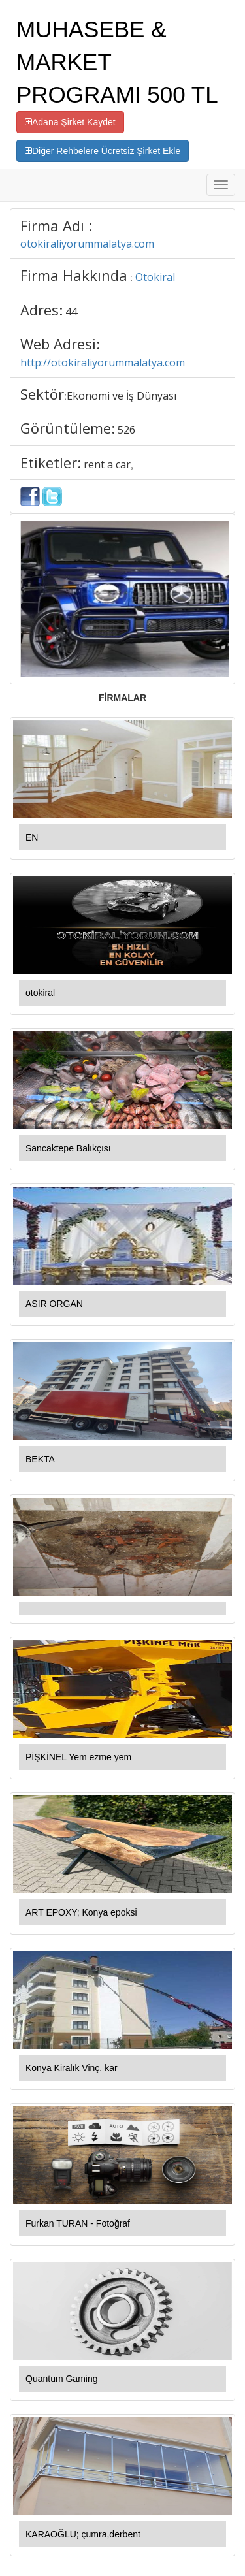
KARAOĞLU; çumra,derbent (82, 2534)
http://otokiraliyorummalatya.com (102, 362)
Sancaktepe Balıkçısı (68, 1148)
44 (71, 311)
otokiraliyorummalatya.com (87, 243)
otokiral (40, 993)
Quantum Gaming (61, 2379)
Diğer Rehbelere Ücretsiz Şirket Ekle (102, 151)
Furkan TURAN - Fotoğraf (77, 2223)
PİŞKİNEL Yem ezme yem (78, 1757)
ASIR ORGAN (54, 1303)
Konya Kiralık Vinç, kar (71, 2068)
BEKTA (40, 1459)
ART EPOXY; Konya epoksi (81, 1912)
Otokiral (155, 277)
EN (31, 837)
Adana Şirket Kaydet (70, 122)
